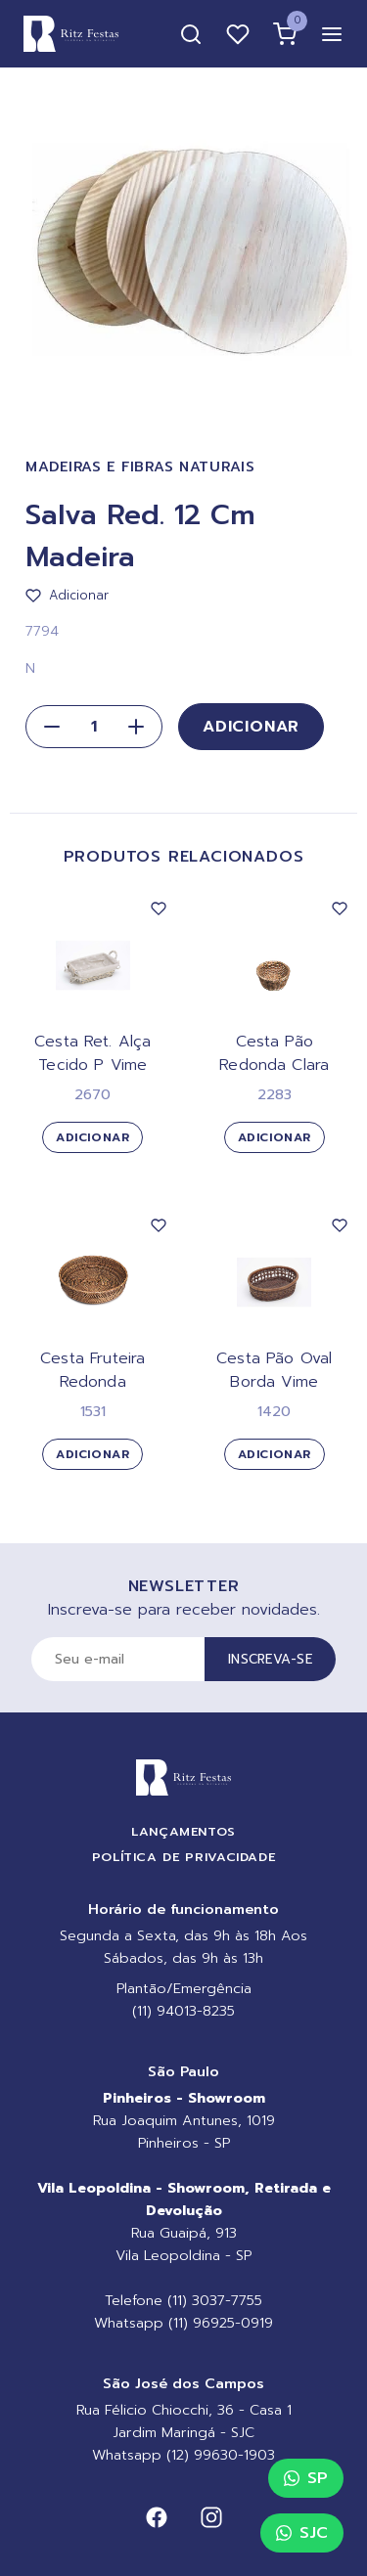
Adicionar (251, 726)
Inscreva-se (270, 1659)
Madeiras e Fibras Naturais (140, 467)
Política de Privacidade (184, 1856)
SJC (302, 2533)
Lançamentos (183, 1831)
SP (306, 2478)
